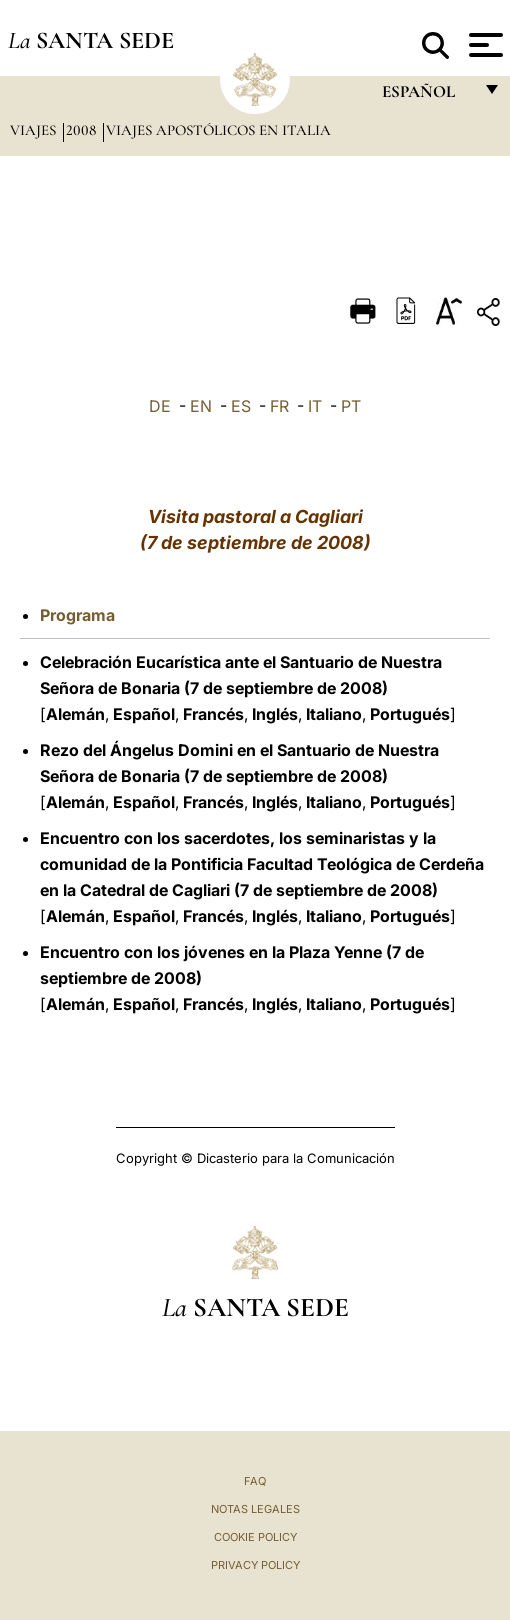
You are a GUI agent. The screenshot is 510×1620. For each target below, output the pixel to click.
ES (241, 406)
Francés (213, 714)
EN (201, 406)
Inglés (275, 714)
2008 (83, 130)
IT (315, 406)
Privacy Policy (255, 1565)
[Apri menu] (483, 45)
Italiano (334, 714)
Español (144, 714)
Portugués (410, 714)
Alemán (75, 714)
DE (160, 406)
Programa (77, 615)
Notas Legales (255, 1509)
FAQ (255, 1481)
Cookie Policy (255, 1537)
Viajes (35, 130)
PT (351, 406)
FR (279, 406)
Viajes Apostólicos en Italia (218, 130)
